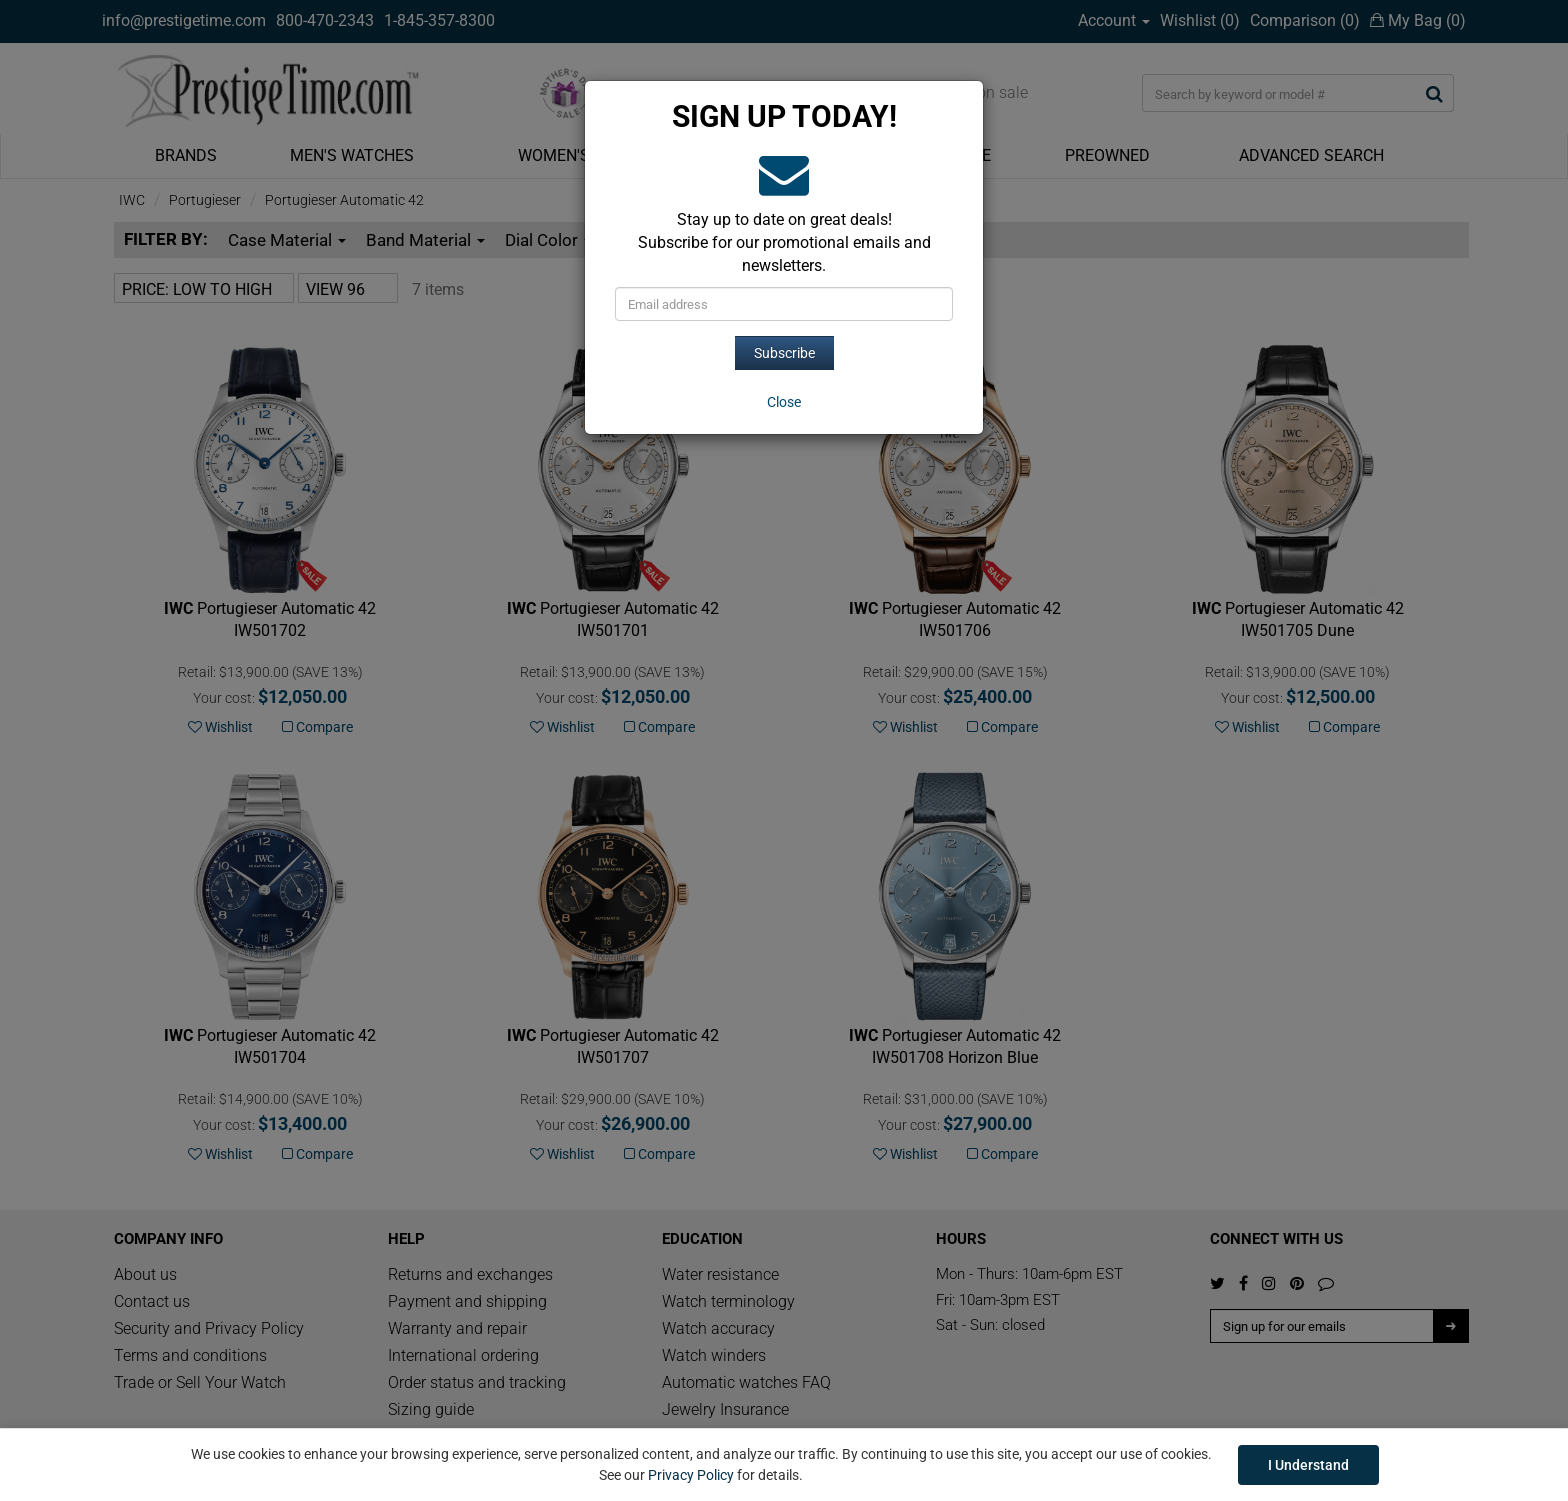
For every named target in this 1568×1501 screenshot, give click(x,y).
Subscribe (784, 353)
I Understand (1308, 1465)
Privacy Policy (691, 1475)
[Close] (784, 402)
